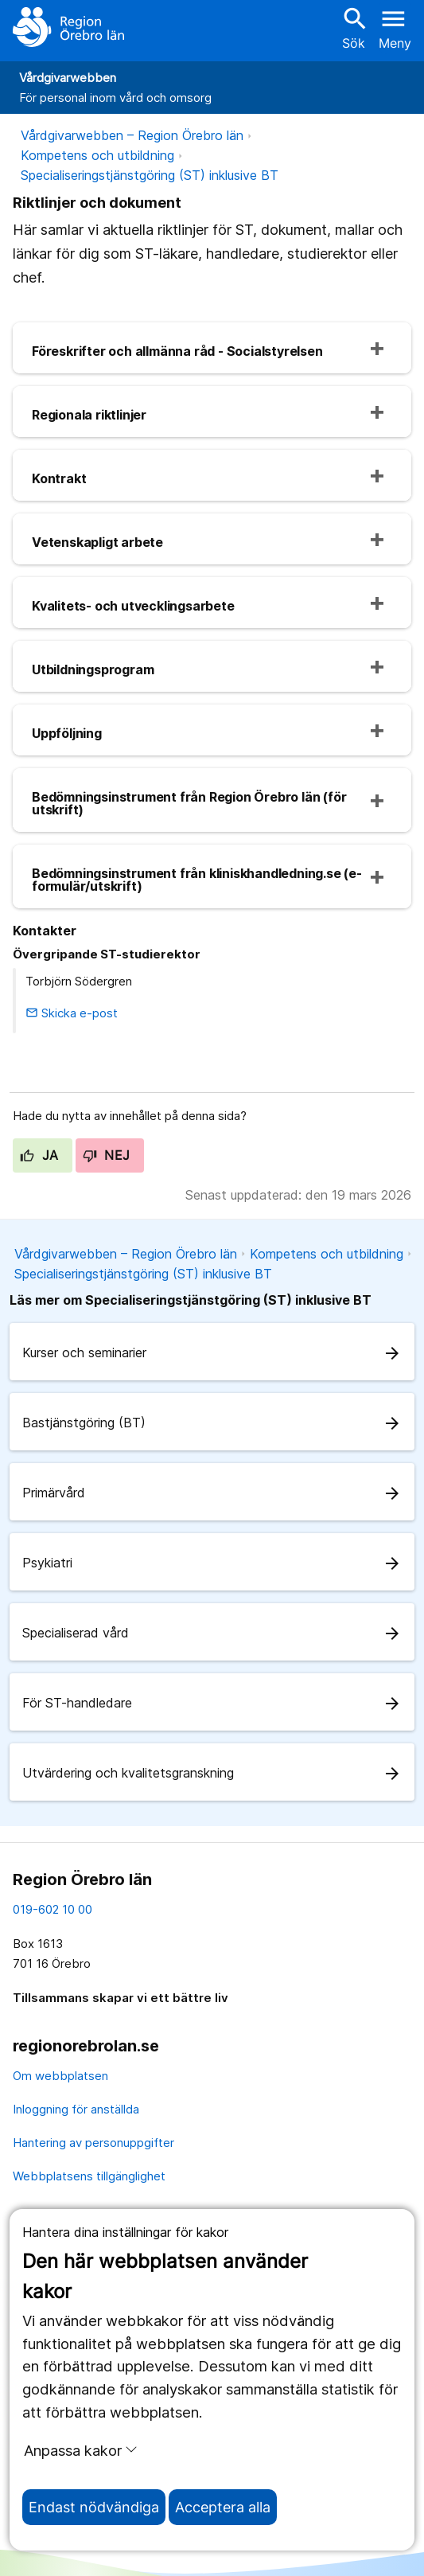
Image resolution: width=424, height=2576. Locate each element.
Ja (39, 1155)
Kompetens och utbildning (97, 155)
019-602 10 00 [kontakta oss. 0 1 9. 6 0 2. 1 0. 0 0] (52, 1909)
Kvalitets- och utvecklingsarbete (133, 605)
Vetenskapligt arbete (97, 542)
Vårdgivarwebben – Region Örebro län (132, 135)
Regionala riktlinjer (89, 414)
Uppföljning (67, 733)
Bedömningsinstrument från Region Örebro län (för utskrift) (189, 803)
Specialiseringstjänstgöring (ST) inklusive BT (149, 175)
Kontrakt (59, 478)
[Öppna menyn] (395, 27)
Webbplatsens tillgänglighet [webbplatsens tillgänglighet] (89, 2176)
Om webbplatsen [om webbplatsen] (60, 2075)
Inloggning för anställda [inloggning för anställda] (76, 2109)
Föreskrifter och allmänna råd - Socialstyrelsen (177, 351)
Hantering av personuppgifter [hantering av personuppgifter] (93, 2142)
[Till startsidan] (68, 27)
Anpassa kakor (81, 2450)
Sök (353, 27)
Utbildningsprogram (93, 669)
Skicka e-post (71, 1013)
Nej (106, 1155)
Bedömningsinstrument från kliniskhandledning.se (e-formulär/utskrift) (197, 879)
